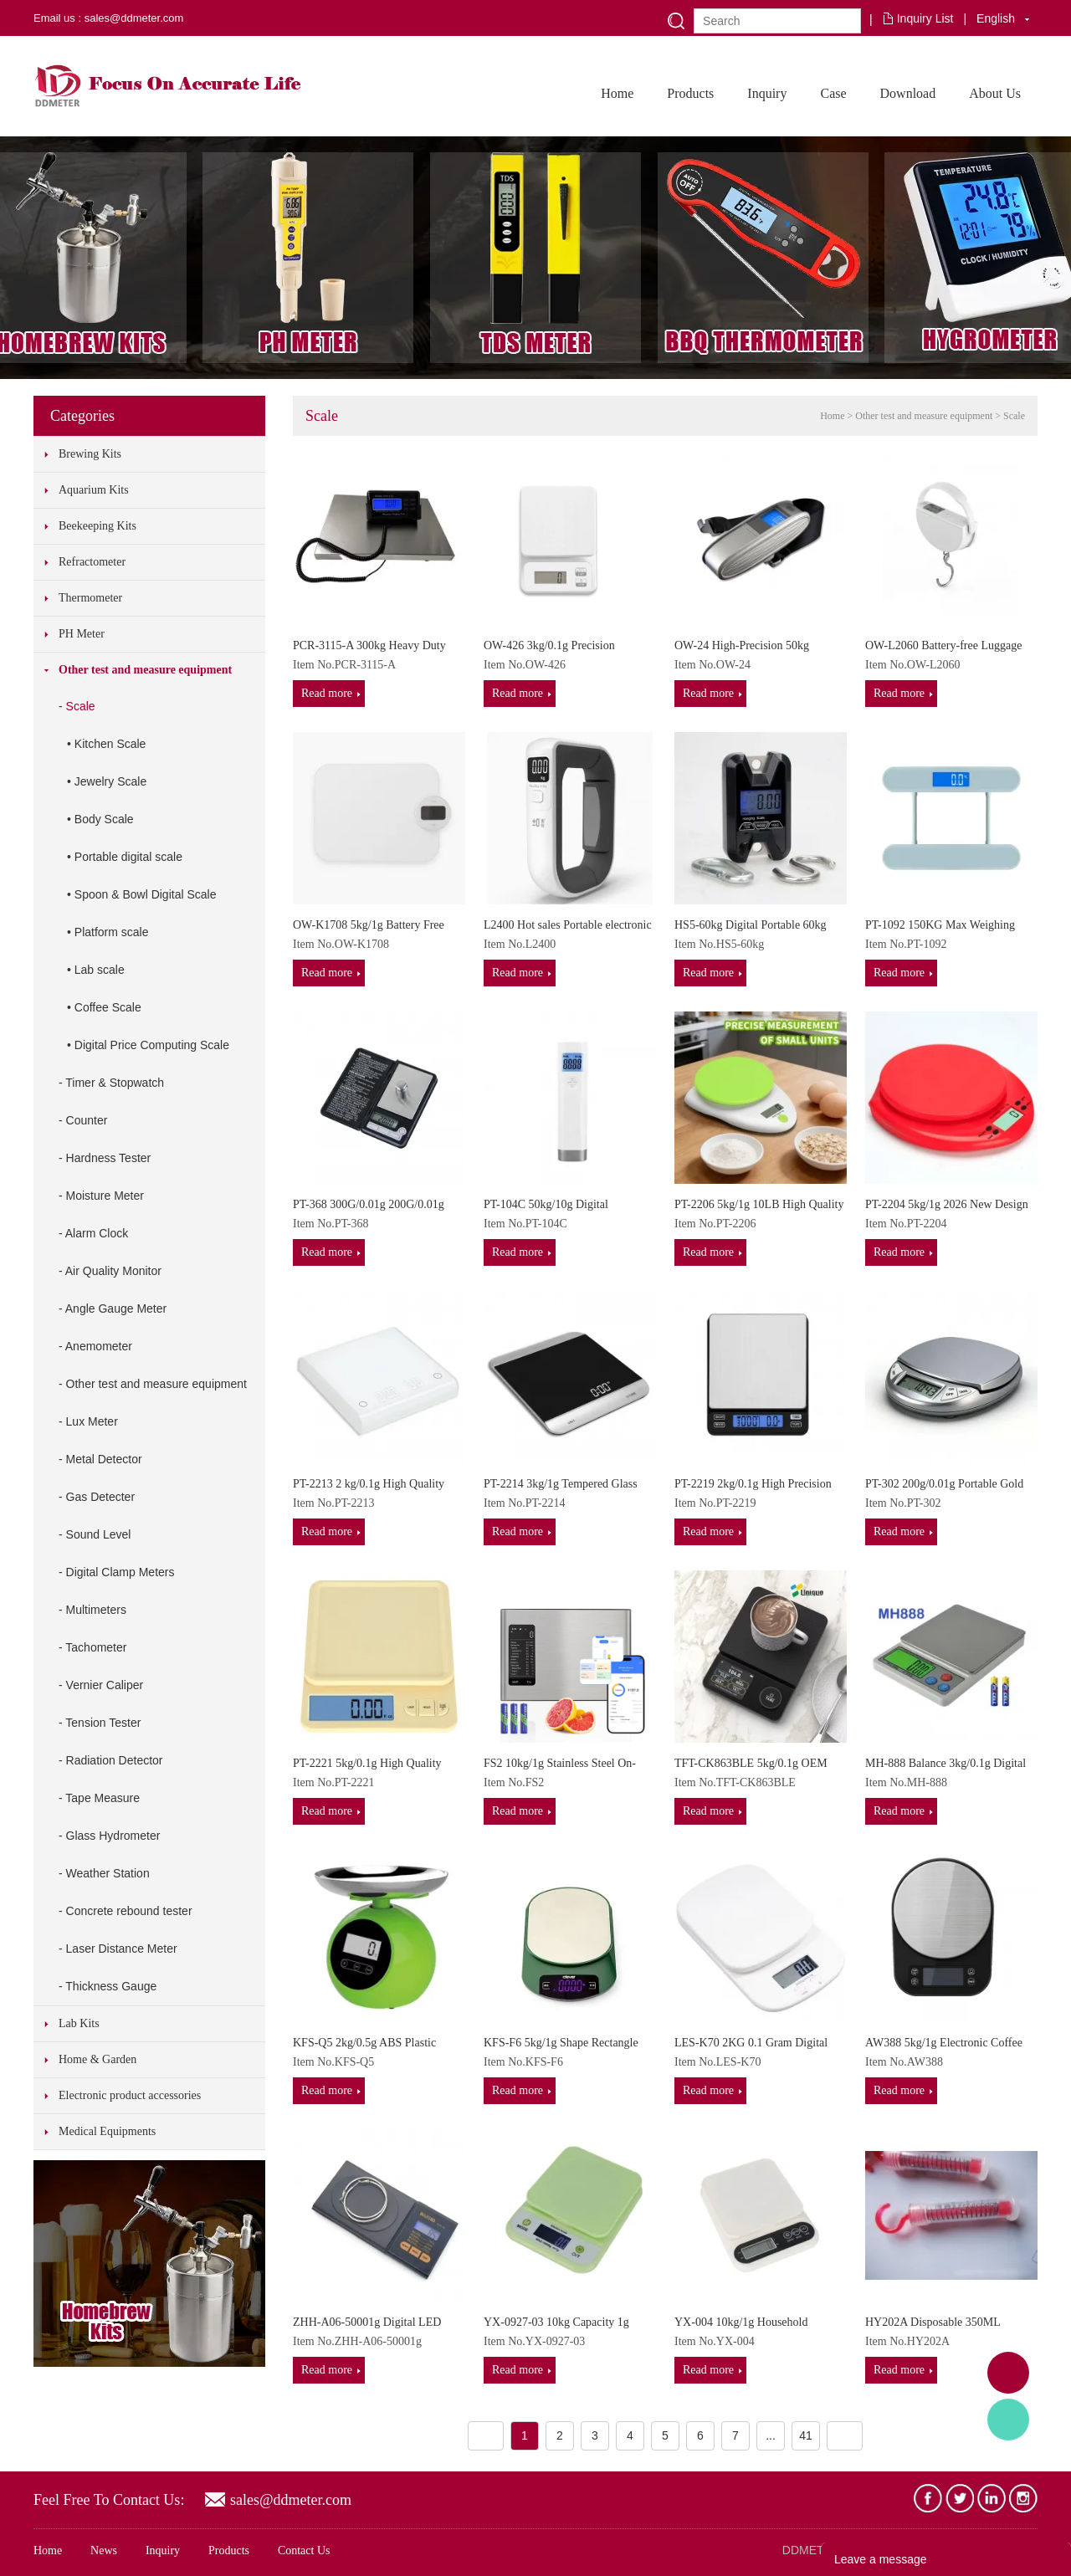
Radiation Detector (114, 1760)
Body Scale (104, 819)
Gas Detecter (100, 1496)
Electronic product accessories (130, 2095)
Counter (87, 1120)
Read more (326, 693)
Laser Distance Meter (121, 1948)
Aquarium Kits (94, 490)
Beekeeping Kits (97, 526)
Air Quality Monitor (113, 1271)
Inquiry (767, 93)
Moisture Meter (105, 1195)
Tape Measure (102, 1798)
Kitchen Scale (110, 743)
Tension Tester (103, 1722)
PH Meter (82, 633)
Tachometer (95, 1647)
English (995, 18)
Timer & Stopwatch (114, 1082)
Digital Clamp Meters (120, 1572)
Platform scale (111, 932)
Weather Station (108, 1873)
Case (833, 93)
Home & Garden (97, 2059)
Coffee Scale (107, 1007)
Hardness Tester (108, 1158)
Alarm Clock (96, 1233)
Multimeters (96, 1609)
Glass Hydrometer (113, 1835)
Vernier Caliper (105, 1685)
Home (617, 93)
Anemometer (98, 1346)
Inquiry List (925, 18)
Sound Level (98, 1534)
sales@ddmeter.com (290, 2499)
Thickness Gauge (110, 1986)
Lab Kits (79, 2023)
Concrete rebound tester (129, 1911)
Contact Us (304, 2550)
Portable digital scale (128, 856)
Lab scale (99, 969)
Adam (1008, 2373)
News (103, 2550)
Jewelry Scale (110, 781)
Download (908, 93)
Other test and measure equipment (145, 669)
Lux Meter (92, 1421)
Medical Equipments (107, 2131)
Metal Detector (104, 1459)
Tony (1008, 2419)
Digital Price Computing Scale (151, 1045)
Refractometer (92, 562)
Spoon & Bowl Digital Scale (145, 894)
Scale (80, 706)
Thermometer (90, 598)
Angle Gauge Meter (116, 1308)
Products (690, 93)
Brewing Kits (90, 454)
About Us (995, 93)
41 (805, 2435)
